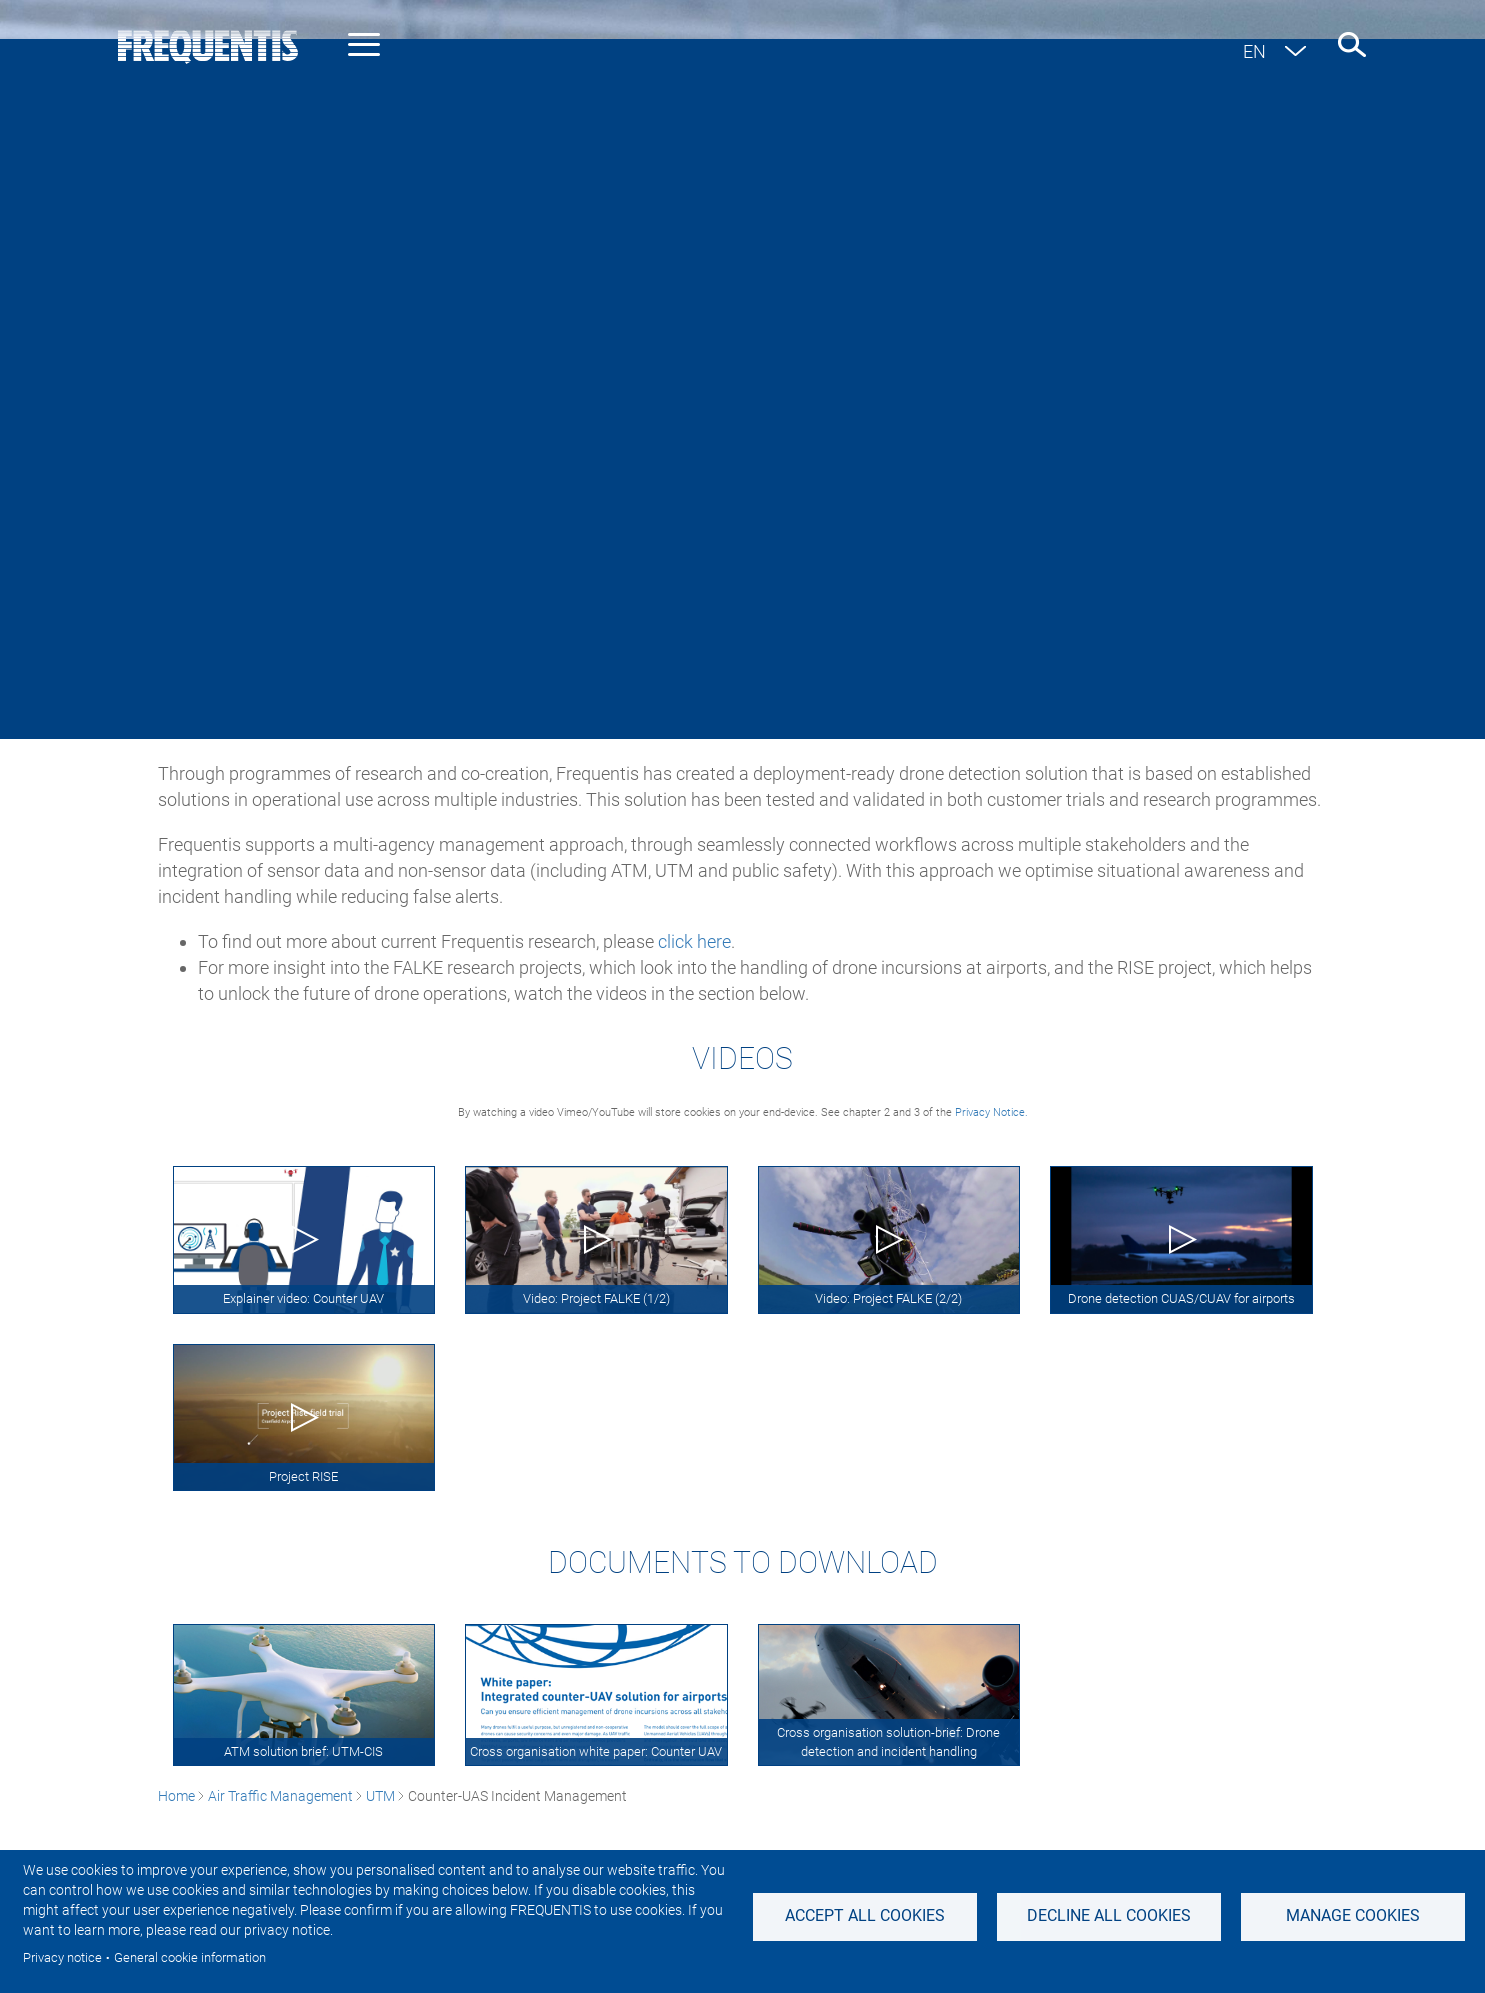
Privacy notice (62, 1957)
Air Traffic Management (280, 520)
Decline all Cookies (1109, 1915)
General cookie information (190, 1957)
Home (176, 520)
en (1254, 51)
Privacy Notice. (991, 1112)
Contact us (1334, 184)
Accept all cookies (865, 1915)
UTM (380, 520)
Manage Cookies (1353, 1915)
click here (694, 941)
